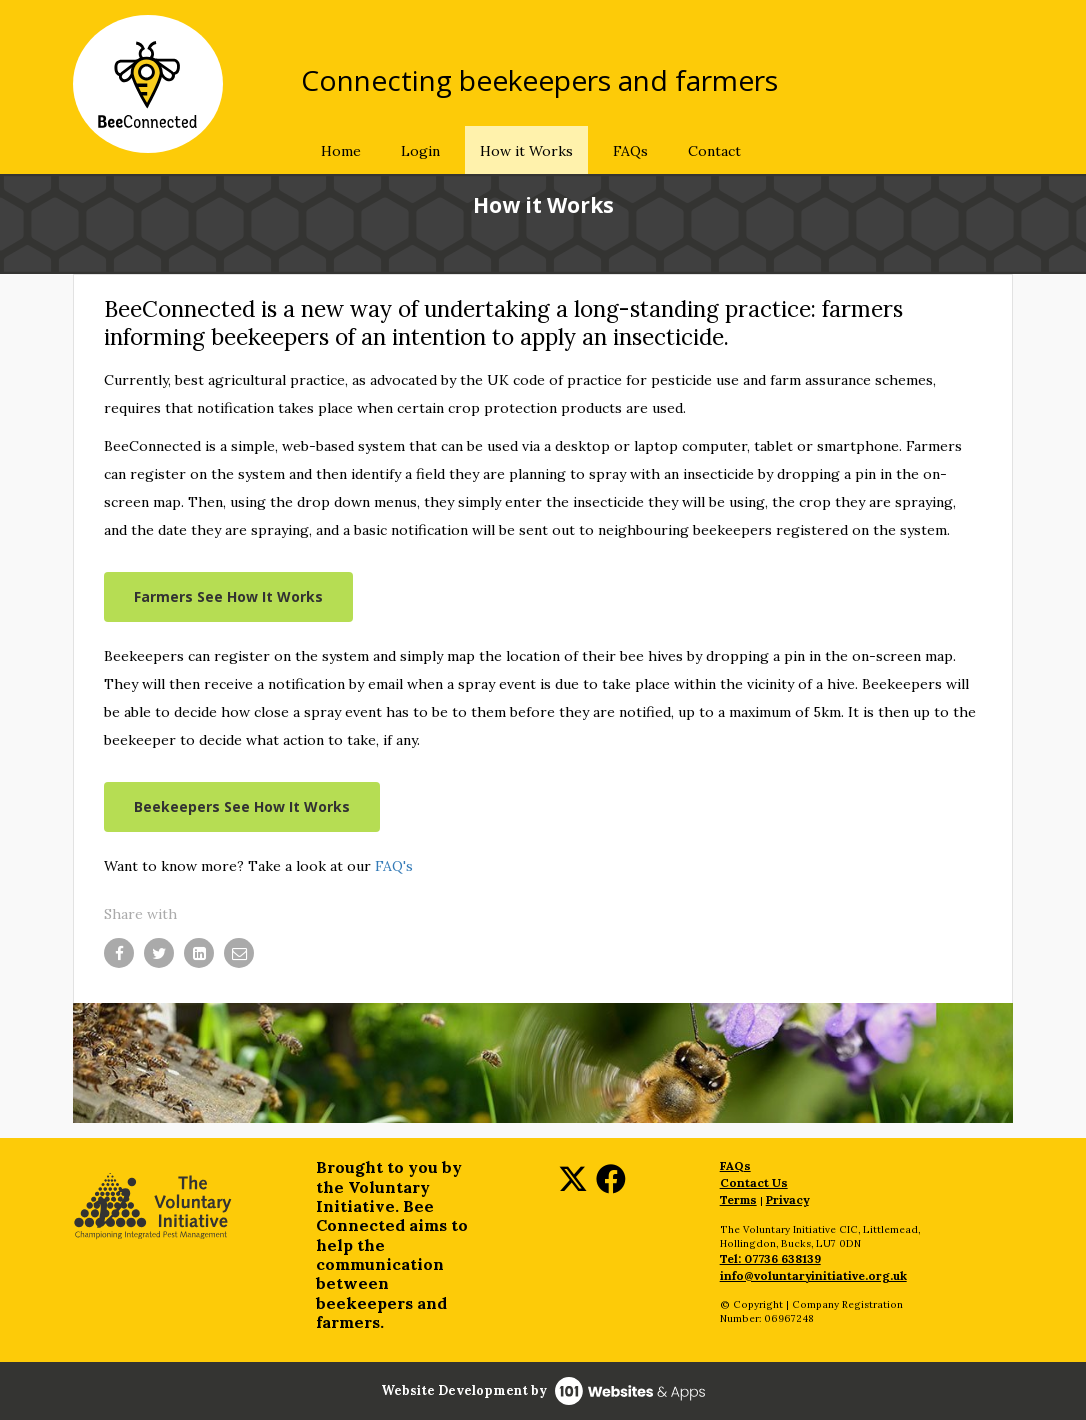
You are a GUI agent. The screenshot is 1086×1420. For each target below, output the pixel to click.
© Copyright (751, 1304)
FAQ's (394, 866)
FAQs (630, 151)
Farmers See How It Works (228, 596)
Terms (738, 1199)
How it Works (526, 151)
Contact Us (754, 1182)
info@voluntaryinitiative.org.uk (813, 1275)
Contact (714, 151)
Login (420, 151)
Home (341, 151)
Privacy (787, 1199)
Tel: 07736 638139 (770, 1258)
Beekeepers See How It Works (242, 806)
